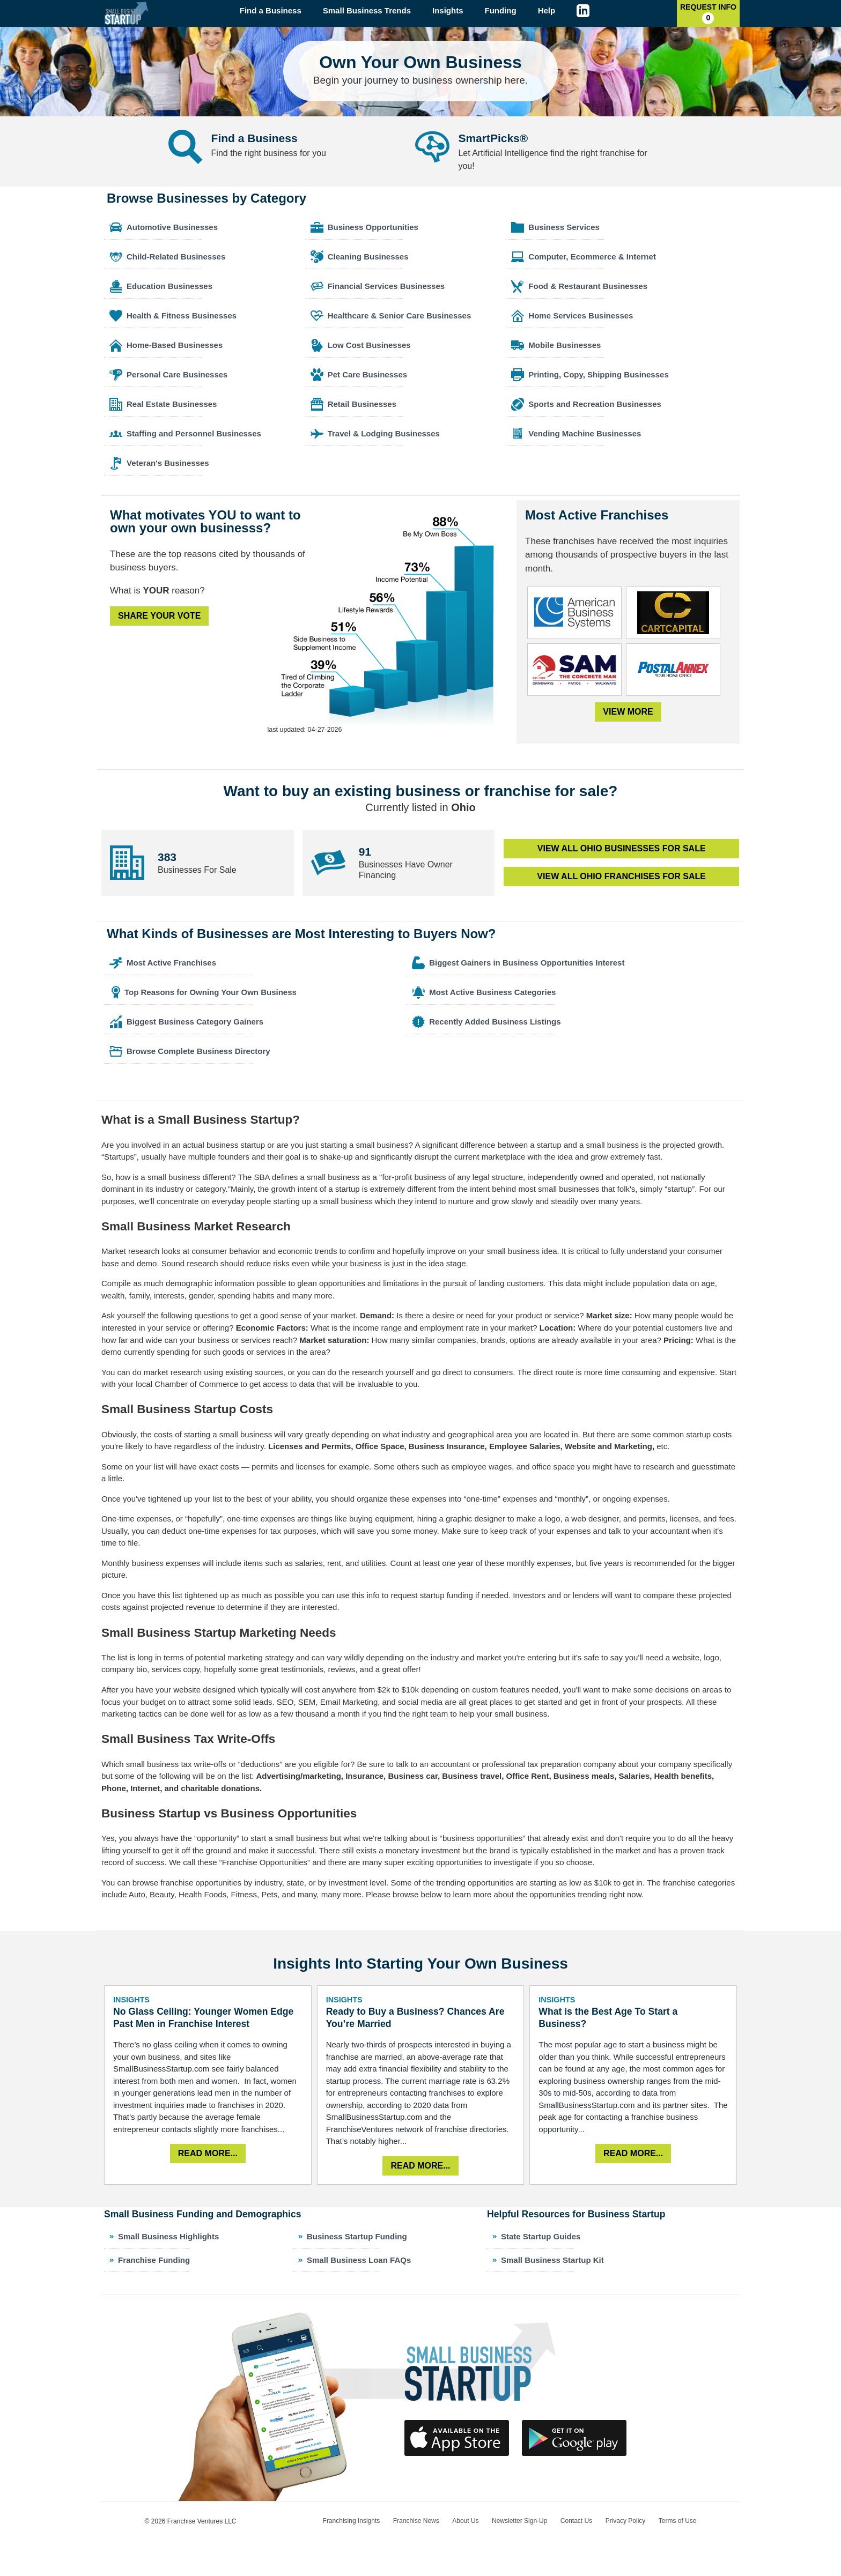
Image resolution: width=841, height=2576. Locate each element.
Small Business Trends (367, 10)
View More (628, 711)
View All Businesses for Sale (621, 848)
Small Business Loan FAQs (359, 2260)
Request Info (708, 13)
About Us (465, 2521)
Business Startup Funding (357, 2236)
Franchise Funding (154, 2260)
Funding (501, 10)
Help (547, 10)
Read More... (208, 2153)
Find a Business (270, 10)
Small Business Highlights (168, 2236)
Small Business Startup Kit (552, 2260)
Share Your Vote (159, 615)
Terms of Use (678, 2521)
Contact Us (576, 2521)
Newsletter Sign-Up (519, 2521)
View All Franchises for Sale (621, 876)
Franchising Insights (351, 2521)
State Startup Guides (540, 2236)
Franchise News (416, 2521)
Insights (447, 10)
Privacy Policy (626, 2521)
